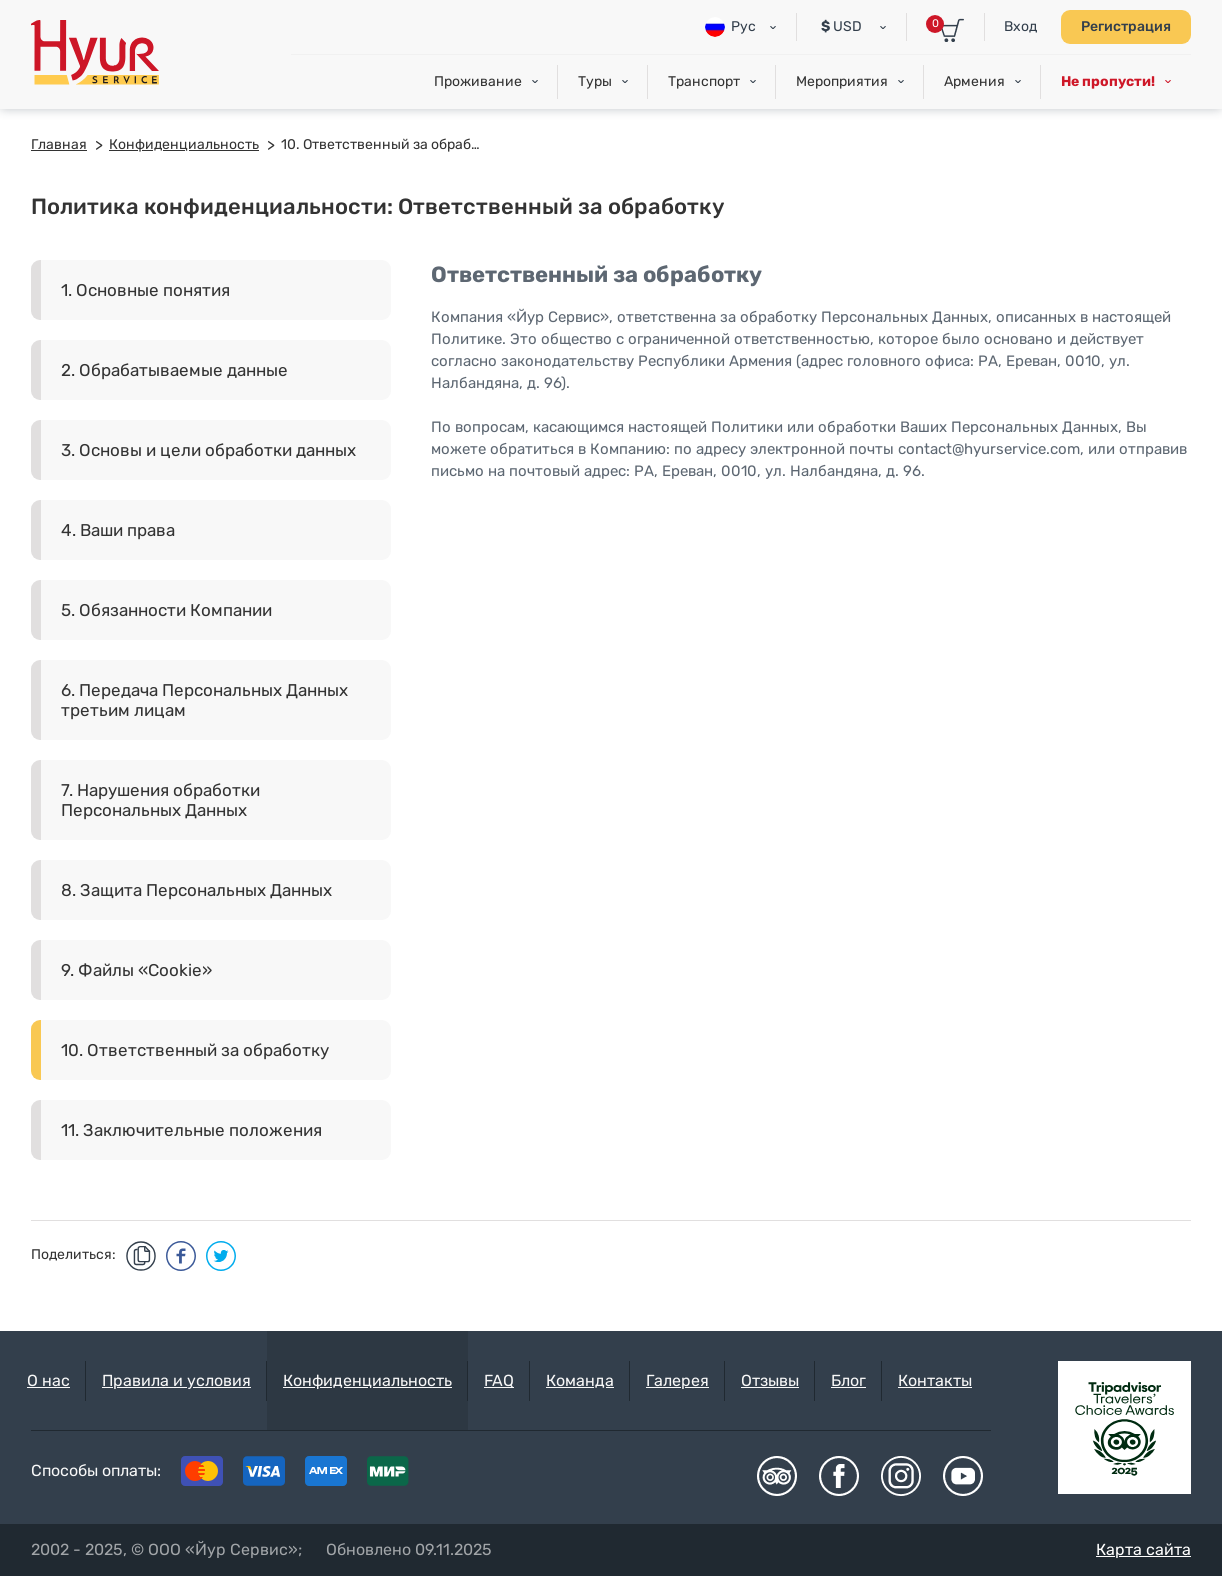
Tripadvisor (777, 1476)
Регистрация (1126, 26)
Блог (848, 1380)
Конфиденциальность (367, 1380)
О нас (48, 1380)
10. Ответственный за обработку (195, 1050)
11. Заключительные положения (191, 1130)
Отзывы (770, 1380)
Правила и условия (176, 1380)
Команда (580, 1380)
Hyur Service (95, 52)
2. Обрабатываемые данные (174, 370)
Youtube (963, 1476)
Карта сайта (1143, 1549)
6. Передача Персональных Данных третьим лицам (204, 700)
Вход (1020, 26)
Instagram (901, 1476)
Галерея (677, 1380)
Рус (730, 27)
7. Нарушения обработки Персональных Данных (160, 800)
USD (841, 26)
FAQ (499, 1380)
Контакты (935, 1380)
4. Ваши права (118, 530)
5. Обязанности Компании (166, 610)
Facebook (839, 1476)
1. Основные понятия (145, 290)
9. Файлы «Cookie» (136, 970)
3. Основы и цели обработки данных (208, 450)
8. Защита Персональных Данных (196, 890)
